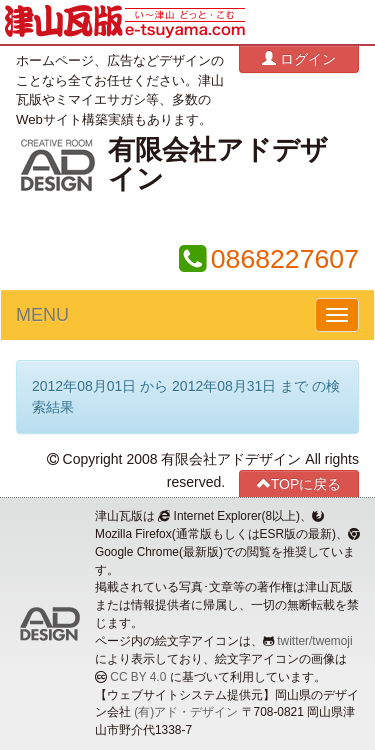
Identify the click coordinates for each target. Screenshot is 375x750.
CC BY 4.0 (138, 677)
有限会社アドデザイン (218, 164)
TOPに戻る (299, 483)
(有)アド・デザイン (186, 712)
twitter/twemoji (314, 641)
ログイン (299, 58)
